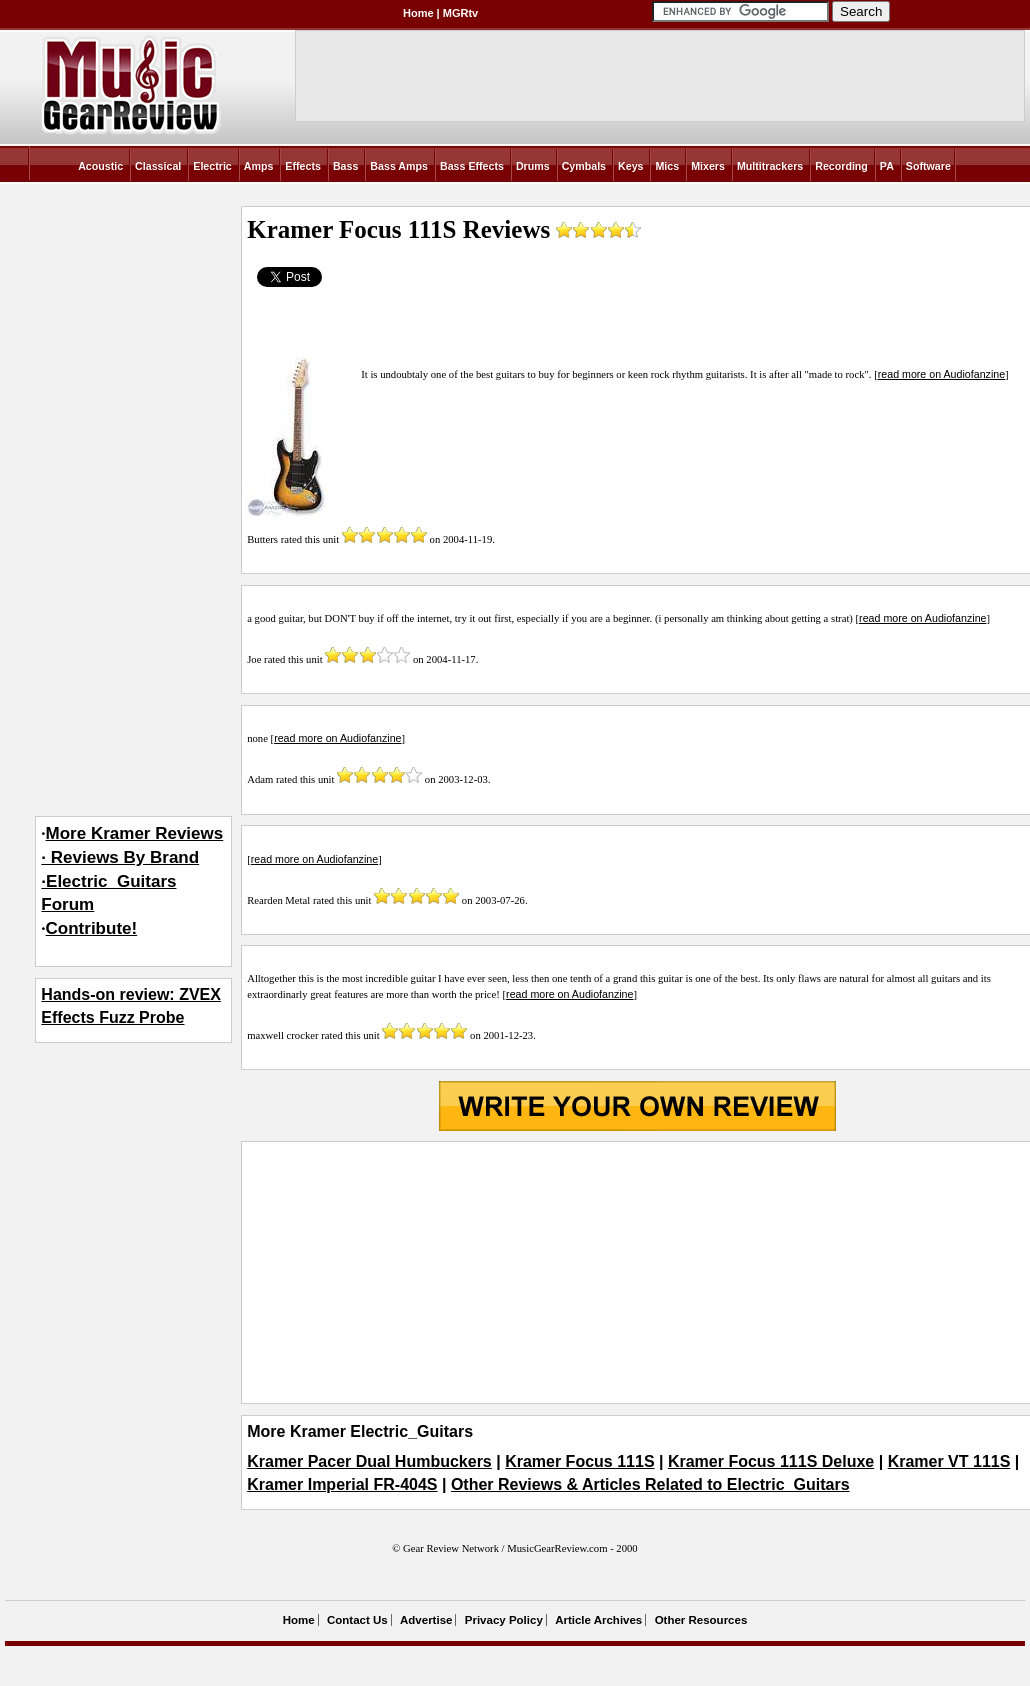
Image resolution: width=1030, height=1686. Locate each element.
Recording (841, 166)
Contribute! (92, 928)
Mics (667, 166)
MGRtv (460, 13)
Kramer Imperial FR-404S (342, 1484)
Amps (259, 166)
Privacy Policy (504, 1620)
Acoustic (100, 166)
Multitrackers (770, 166)
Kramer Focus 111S (579, 1461)
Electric (212, 166)
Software (928, 166)
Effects (303, 166)
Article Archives (598, 1620)
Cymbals (584, 166)
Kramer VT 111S (949, 1461)
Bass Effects (472, 166)
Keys (630, 166)
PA (887, 166)
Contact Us (357, 1620)
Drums (533, 166)
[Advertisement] (637, 1273)
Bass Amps (399, 166)
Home (418, 13)
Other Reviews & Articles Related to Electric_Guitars (650, 1484)
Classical (158, 166)
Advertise (426, 1620)
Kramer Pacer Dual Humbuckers (369, 1461)
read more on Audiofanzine (941, 374)
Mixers (708, 166)
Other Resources (701, 1620)
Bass (345, 166)
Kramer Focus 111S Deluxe (771, 1461)
